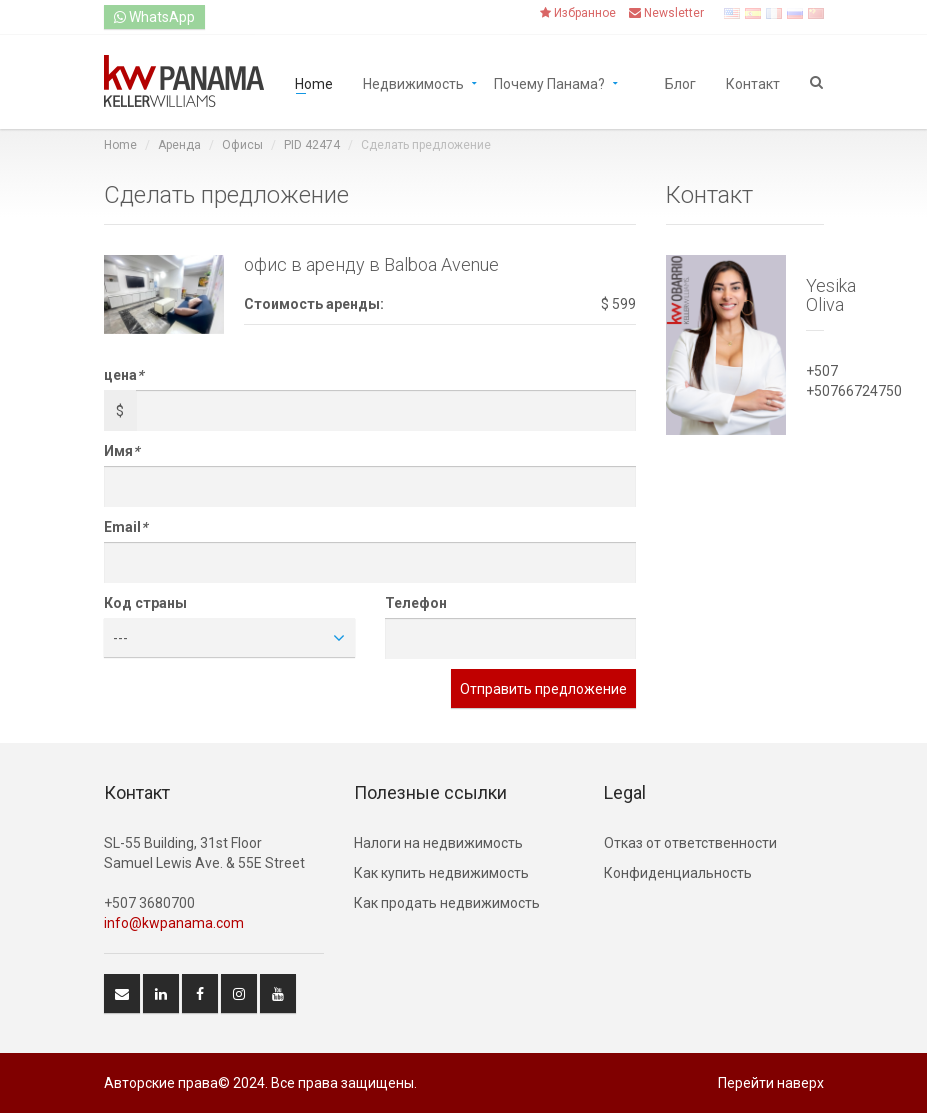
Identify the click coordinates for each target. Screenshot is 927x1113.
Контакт (753, 82)
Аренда (179, 145)
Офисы (242, 145)
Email (125, 527)
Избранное (578, 13)
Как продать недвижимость (447, 903)
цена (123, 375)
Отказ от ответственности (690, 843)
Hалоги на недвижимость (438, 843)
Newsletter (666, 13)
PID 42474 (312, 145)
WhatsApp (154, 17)
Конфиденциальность (678, 873)
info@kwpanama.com (174, 923)
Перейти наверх (771, 1083)
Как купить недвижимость (441, 873)
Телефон (416, 603)
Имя (121, 451)
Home (314, 82)
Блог (680, 82)
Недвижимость (413, 82)
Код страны (145, 603)
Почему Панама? (549, 82)
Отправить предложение (543, 689)
